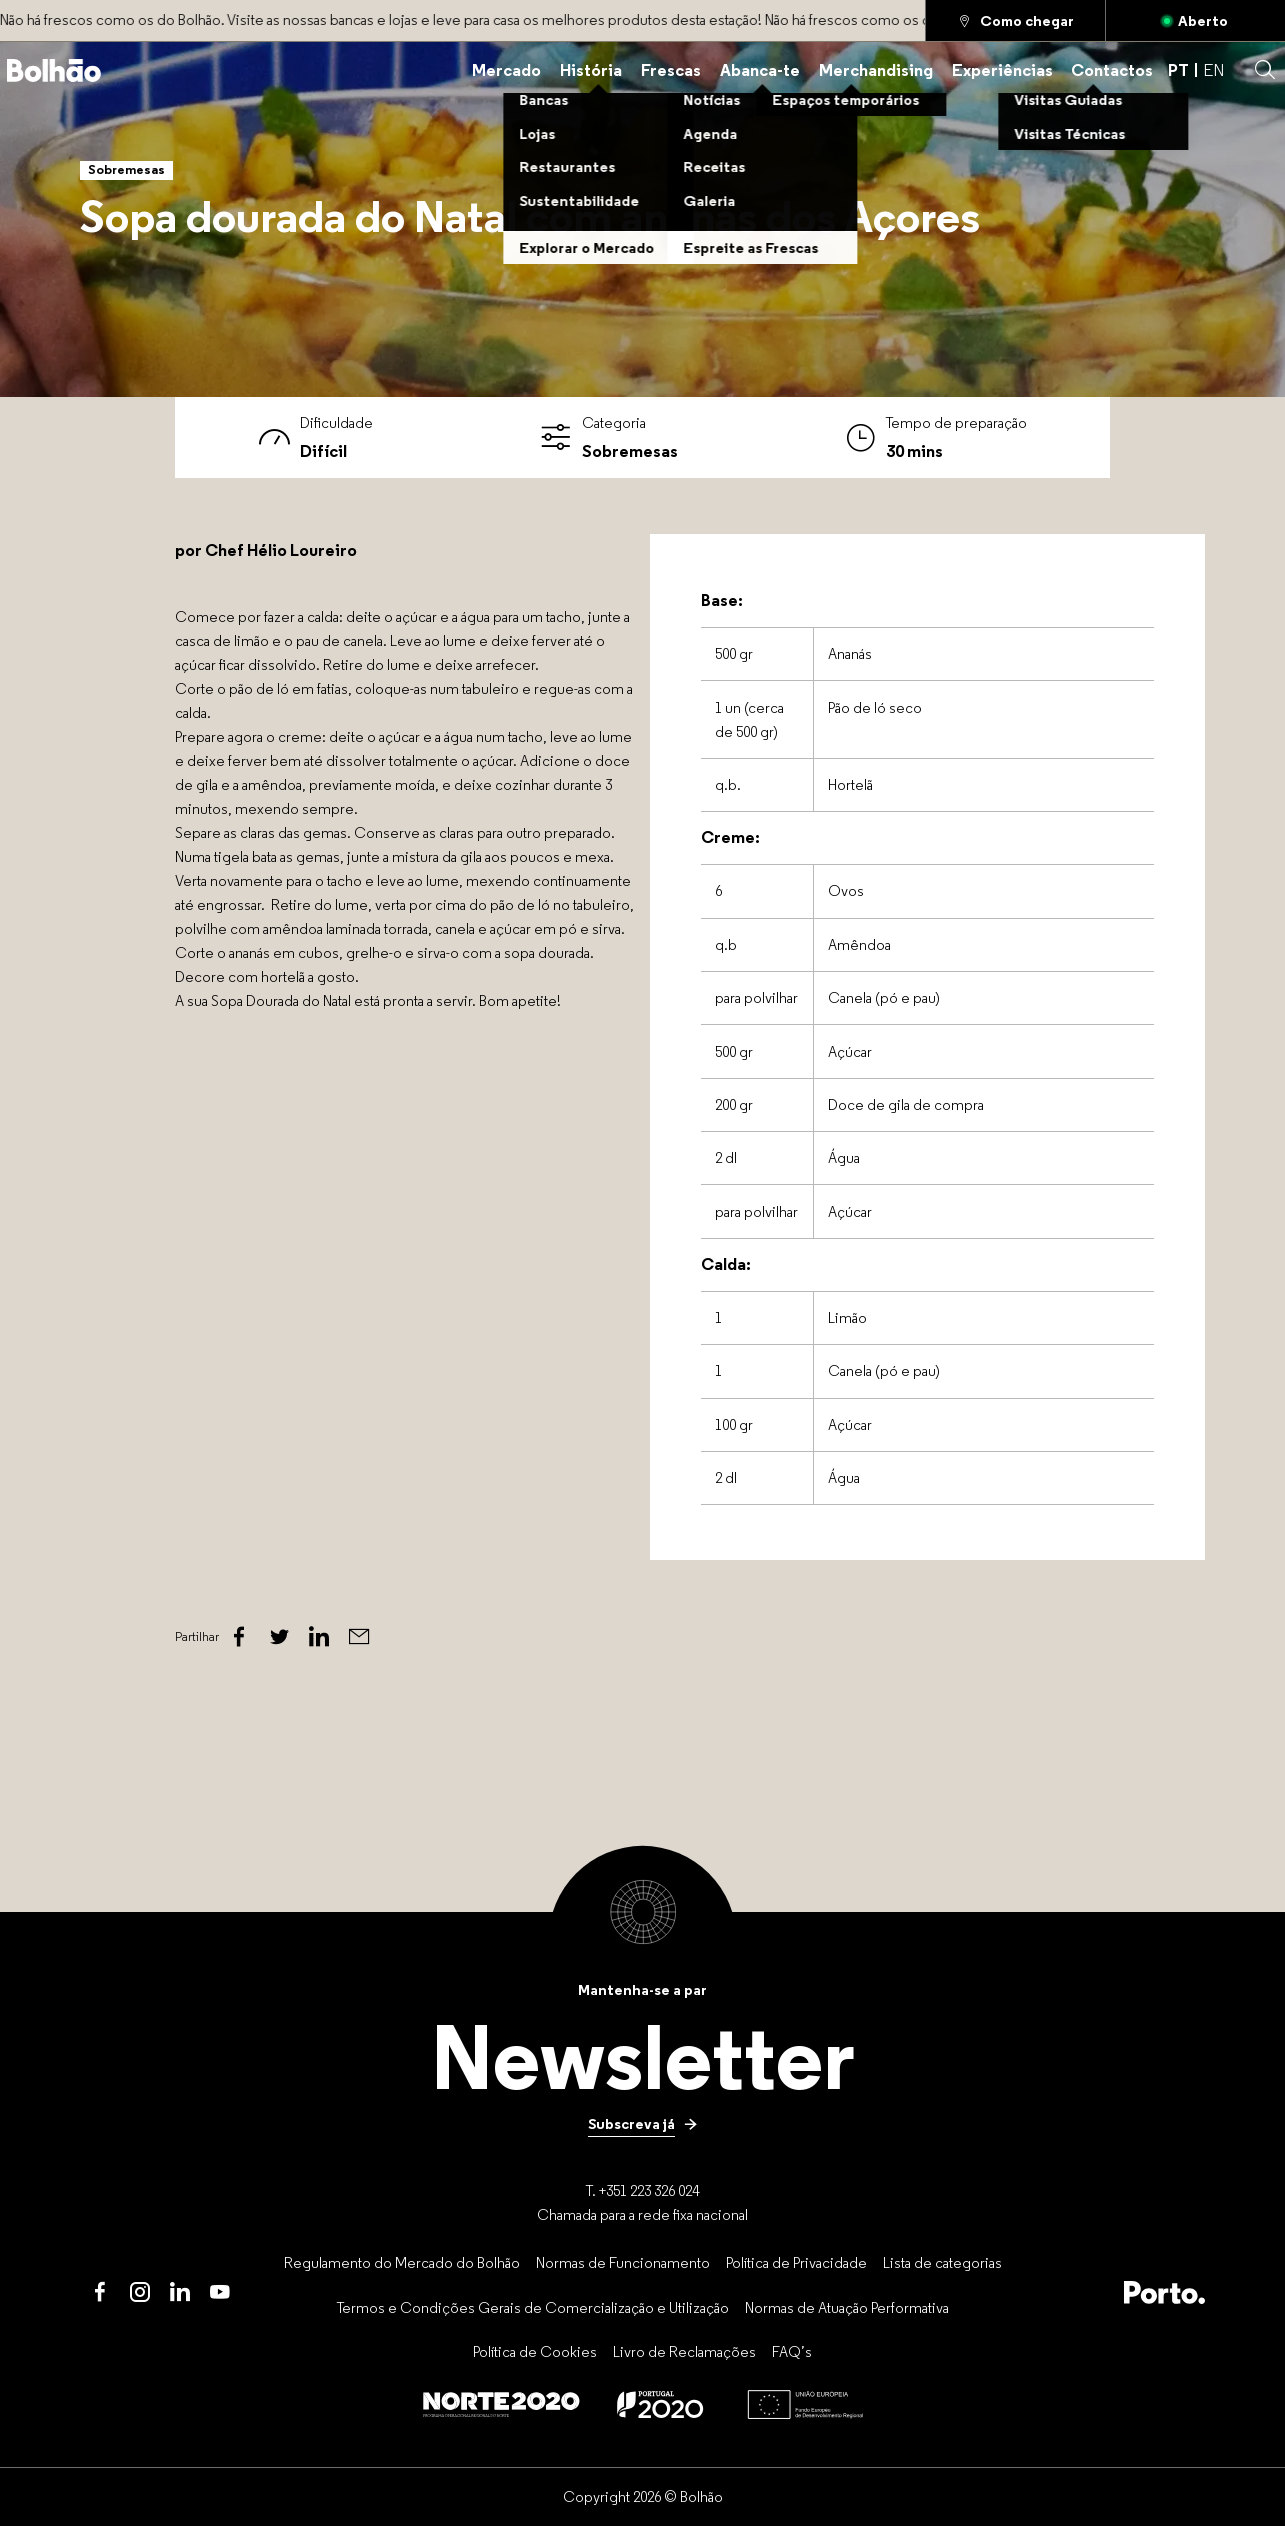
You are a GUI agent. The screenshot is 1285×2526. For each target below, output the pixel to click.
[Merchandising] (876, 70)
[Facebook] (239, 1637)
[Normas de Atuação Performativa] (847, 2307)
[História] (591, 70)
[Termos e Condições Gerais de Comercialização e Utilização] (533, 2307)
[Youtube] (220, 2292)
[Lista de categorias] (942, 2262)
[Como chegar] (1015, 20)
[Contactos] (1112, 70)
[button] (1265, 70)
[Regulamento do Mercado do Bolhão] (402, 2262)
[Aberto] (1195, 20)
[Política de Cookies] (535, 2352)
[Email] (359, 1637)
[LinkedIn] (180, 2292)
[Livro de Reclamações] (684, 2352)
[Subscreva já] (643, 2123)
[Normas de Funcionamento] (623, 2262)
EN (1213, 70)
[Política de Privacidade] (796, 2262)
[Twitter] (279, 1637)
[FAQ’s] (792, 2352)
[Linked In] (319, 1637)
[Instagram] (140, 2292)
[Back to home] (54, 70)
